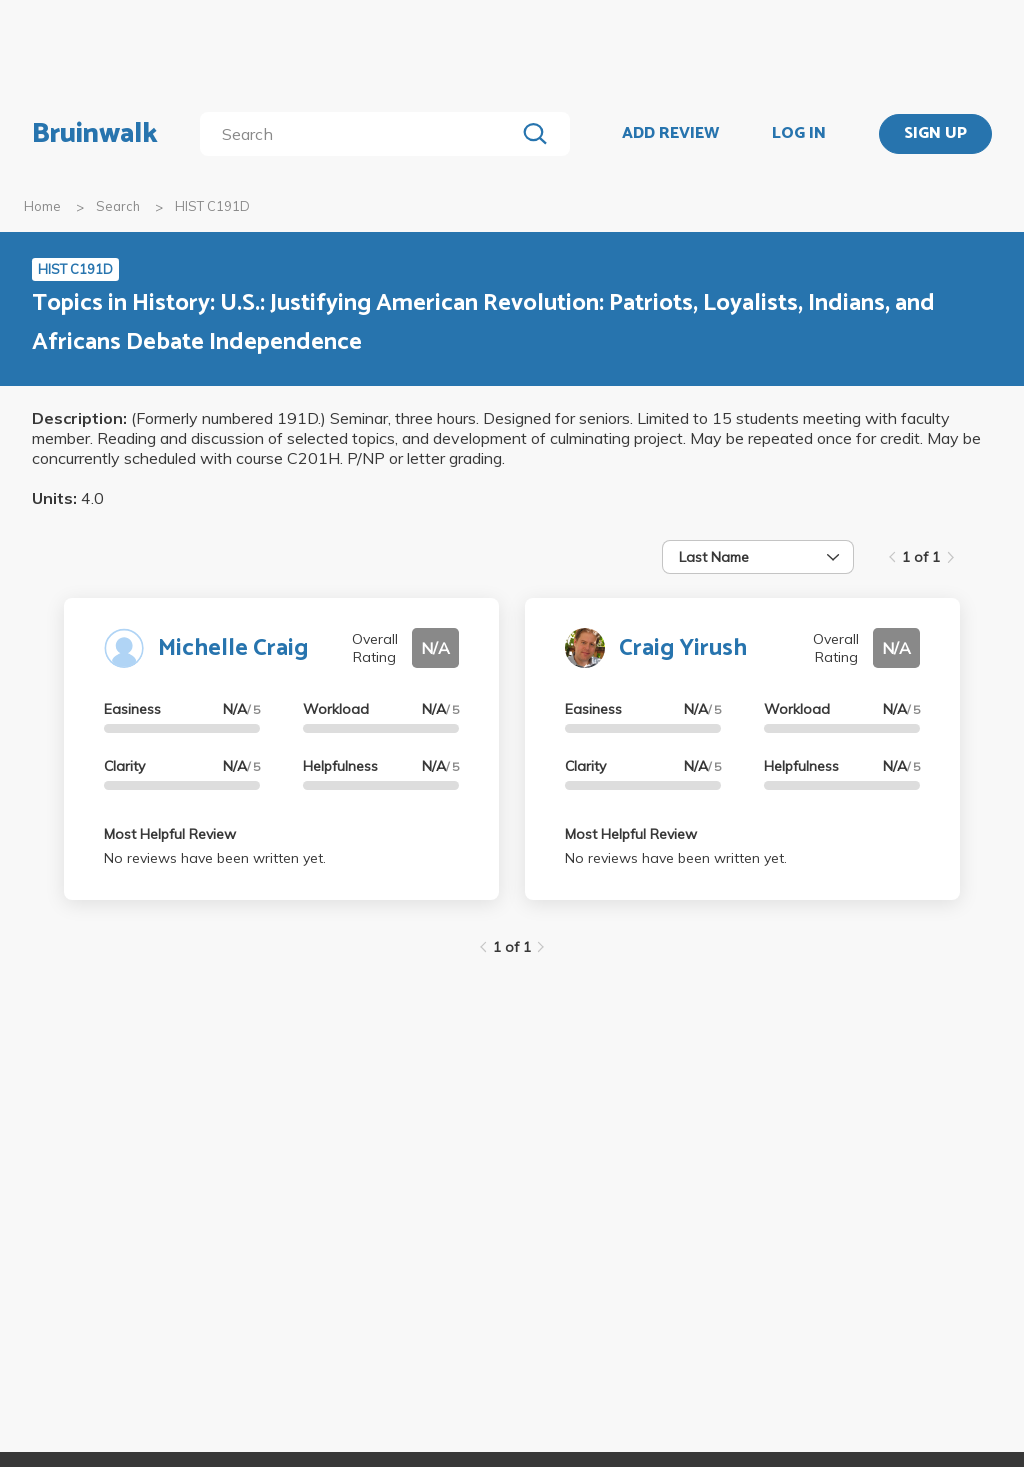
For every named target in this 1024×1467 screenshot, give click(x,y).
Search (118, 206)
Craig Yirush (683, 648)
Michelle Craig (233, 648)
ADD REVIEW (670, 134)
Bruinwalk (95, 134)
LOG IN (799, 134)
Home (42, 206)
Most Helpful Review (170, 834)
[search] (361, 134)
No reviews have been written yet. (215, 858)
